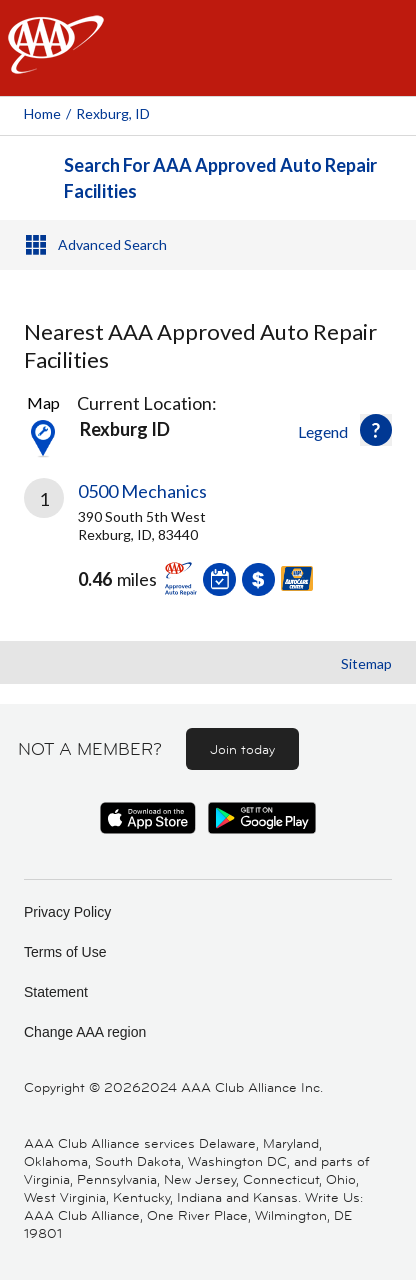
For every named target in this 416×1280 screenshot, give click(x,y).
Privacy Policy (67, 912)
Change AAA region (85, 1032)
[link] (208, 552)
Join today (242, 749)
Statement (56, 992)
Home (42, 113)
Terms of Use (65, 952)
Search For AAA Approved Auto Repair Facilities (220, 178)
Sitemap (366, 663)
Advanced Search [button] (112, 244)
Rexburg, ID (113, 113)
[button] (376, 430)
